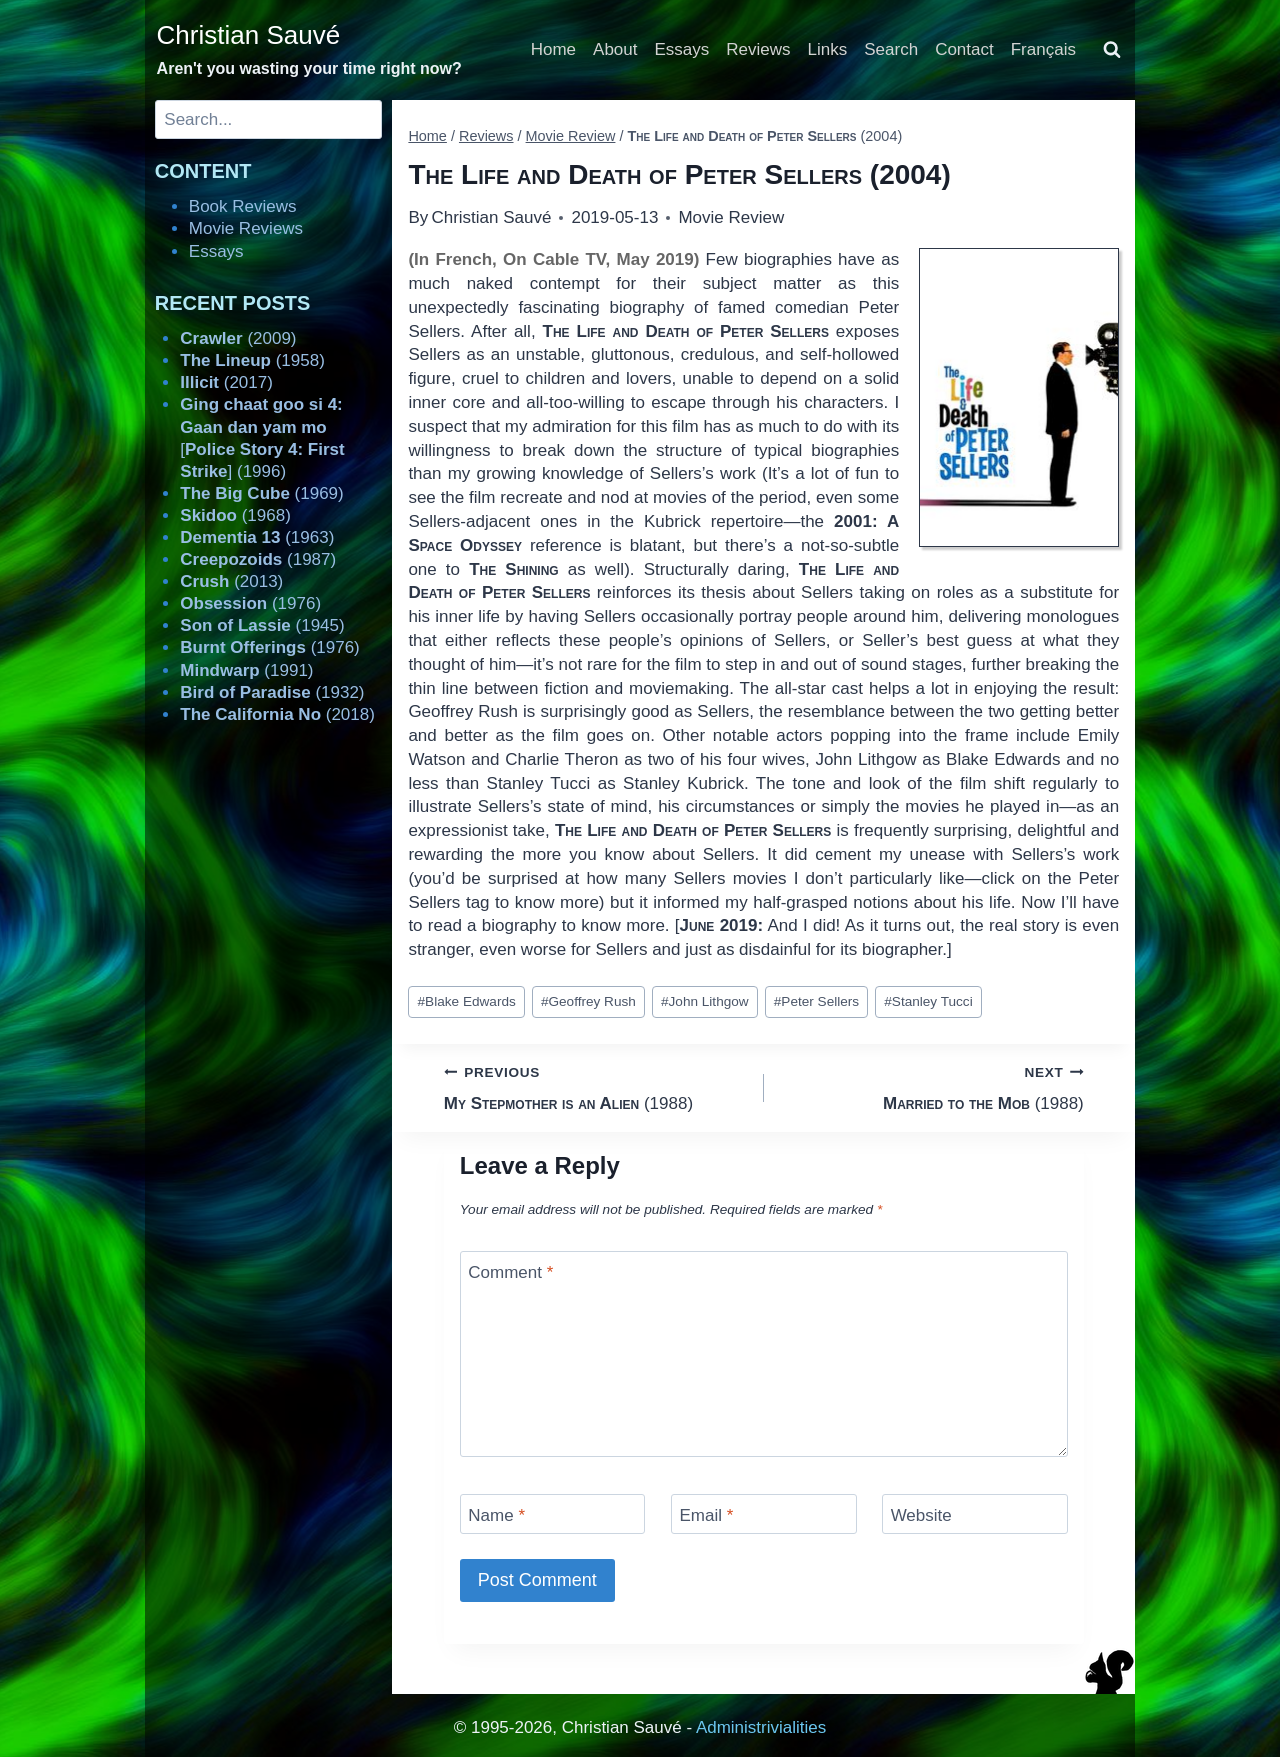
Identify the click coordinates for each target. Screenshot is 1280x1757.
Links (828, 49)
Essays (682, 49)
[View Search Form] (1112, 50)
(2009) (238, 338)
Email (706, 1515)
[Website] (975, 1513)
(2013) (231, 581)
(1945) (262, 625)
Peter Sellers (816, 1001)
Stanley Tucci (928, 1001)
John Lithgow (705, 1001)
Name (496, 1515)
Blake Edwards (467, 1001)
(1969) (261, 493)
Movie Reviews (246, 228)
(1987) (258, 559)
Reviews (758, 49)
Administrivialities (761, 1727)
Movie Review (731, 217)
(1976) (250, 603)
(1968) (235, 515)
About (615, 49)
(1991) (246, 670)
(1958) (252, 360)
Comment (510, 1272)
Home (553, 49)
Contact (964, 49)
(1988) (595, 1086)
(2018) (277, 714)
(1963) (257, 537)
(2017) (226, 382)
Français (1043, 49)
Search (891, 49)
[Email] (764, 1513)
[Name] (553, 1513)
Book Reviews (243, 206)
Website (921, 1515)
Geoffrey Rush (588, 1001)
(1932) (272, 692)
